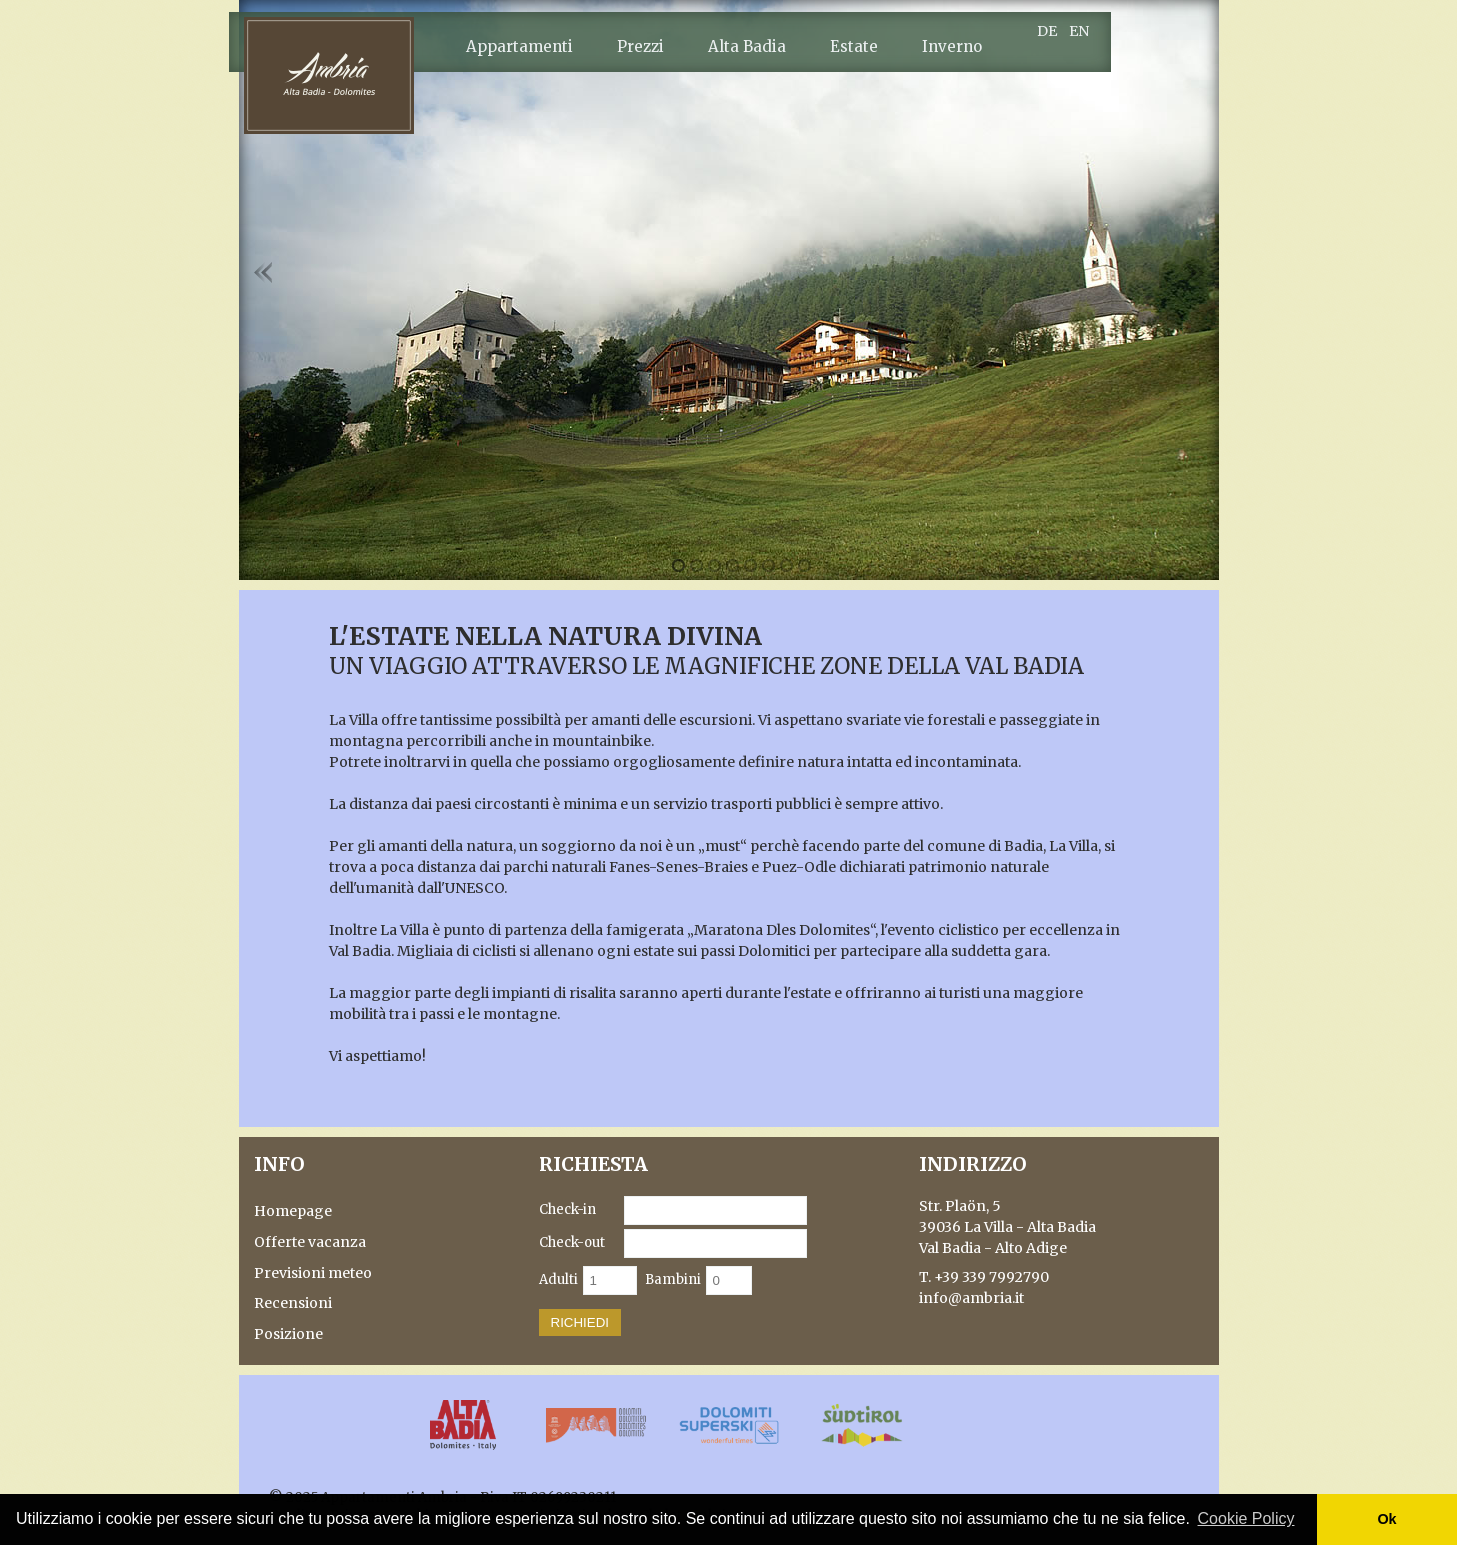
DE (1047, 31)
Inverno (952, 46)
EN (1079, 31)
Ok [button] (1386, 1519)
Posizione (288, 1334)
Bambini (673, 1279)
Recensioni (293, 1303)
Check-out (572, 1242)
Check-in (567, 1209)
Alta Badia (747, 46)
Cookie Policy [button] (1246, 1518)
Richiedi (580, 1322)
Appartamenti (519, 46)
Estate (854, 46)
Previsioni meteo (313, 1273)
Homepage (293, 1211)
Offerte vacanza (310, 1242)
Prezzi (640, 46)
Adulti (558, 1279)
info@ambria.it (971, 1298)
